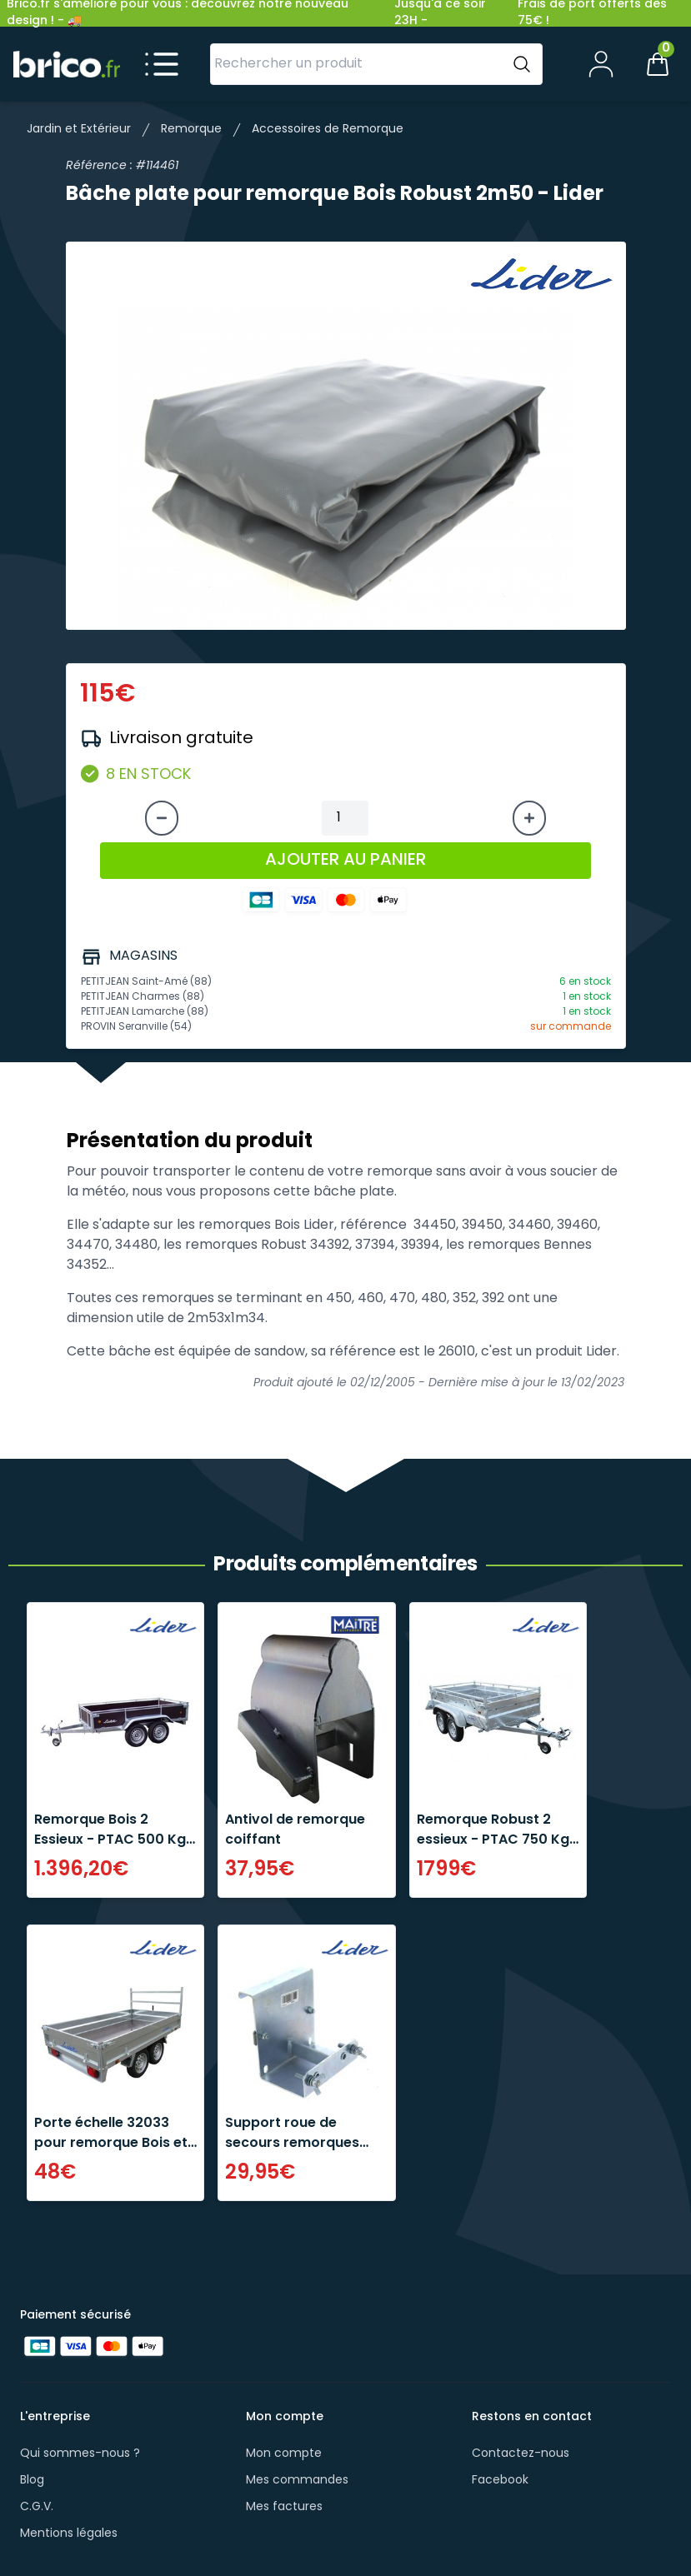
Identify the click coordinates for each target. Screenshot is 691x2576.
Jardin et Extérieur (79, 129)
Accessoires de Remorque (327, 129)
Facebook (500, 2480)
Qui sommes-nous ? (80, 2454)
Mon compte (284, 2454)
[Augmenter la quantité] (529, 818)
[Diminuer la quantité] (161, 818)
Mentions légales (69, 2534)
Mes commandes (297, 2480)
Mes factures (284, 2507)
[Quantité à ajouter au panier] (345, 818)
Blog (32, 2480)
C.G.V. (36, 2507)
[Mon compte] (601, 64)
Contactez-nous (520, 2454)
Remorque (191, 129)
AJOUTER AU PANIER (345, 860)
